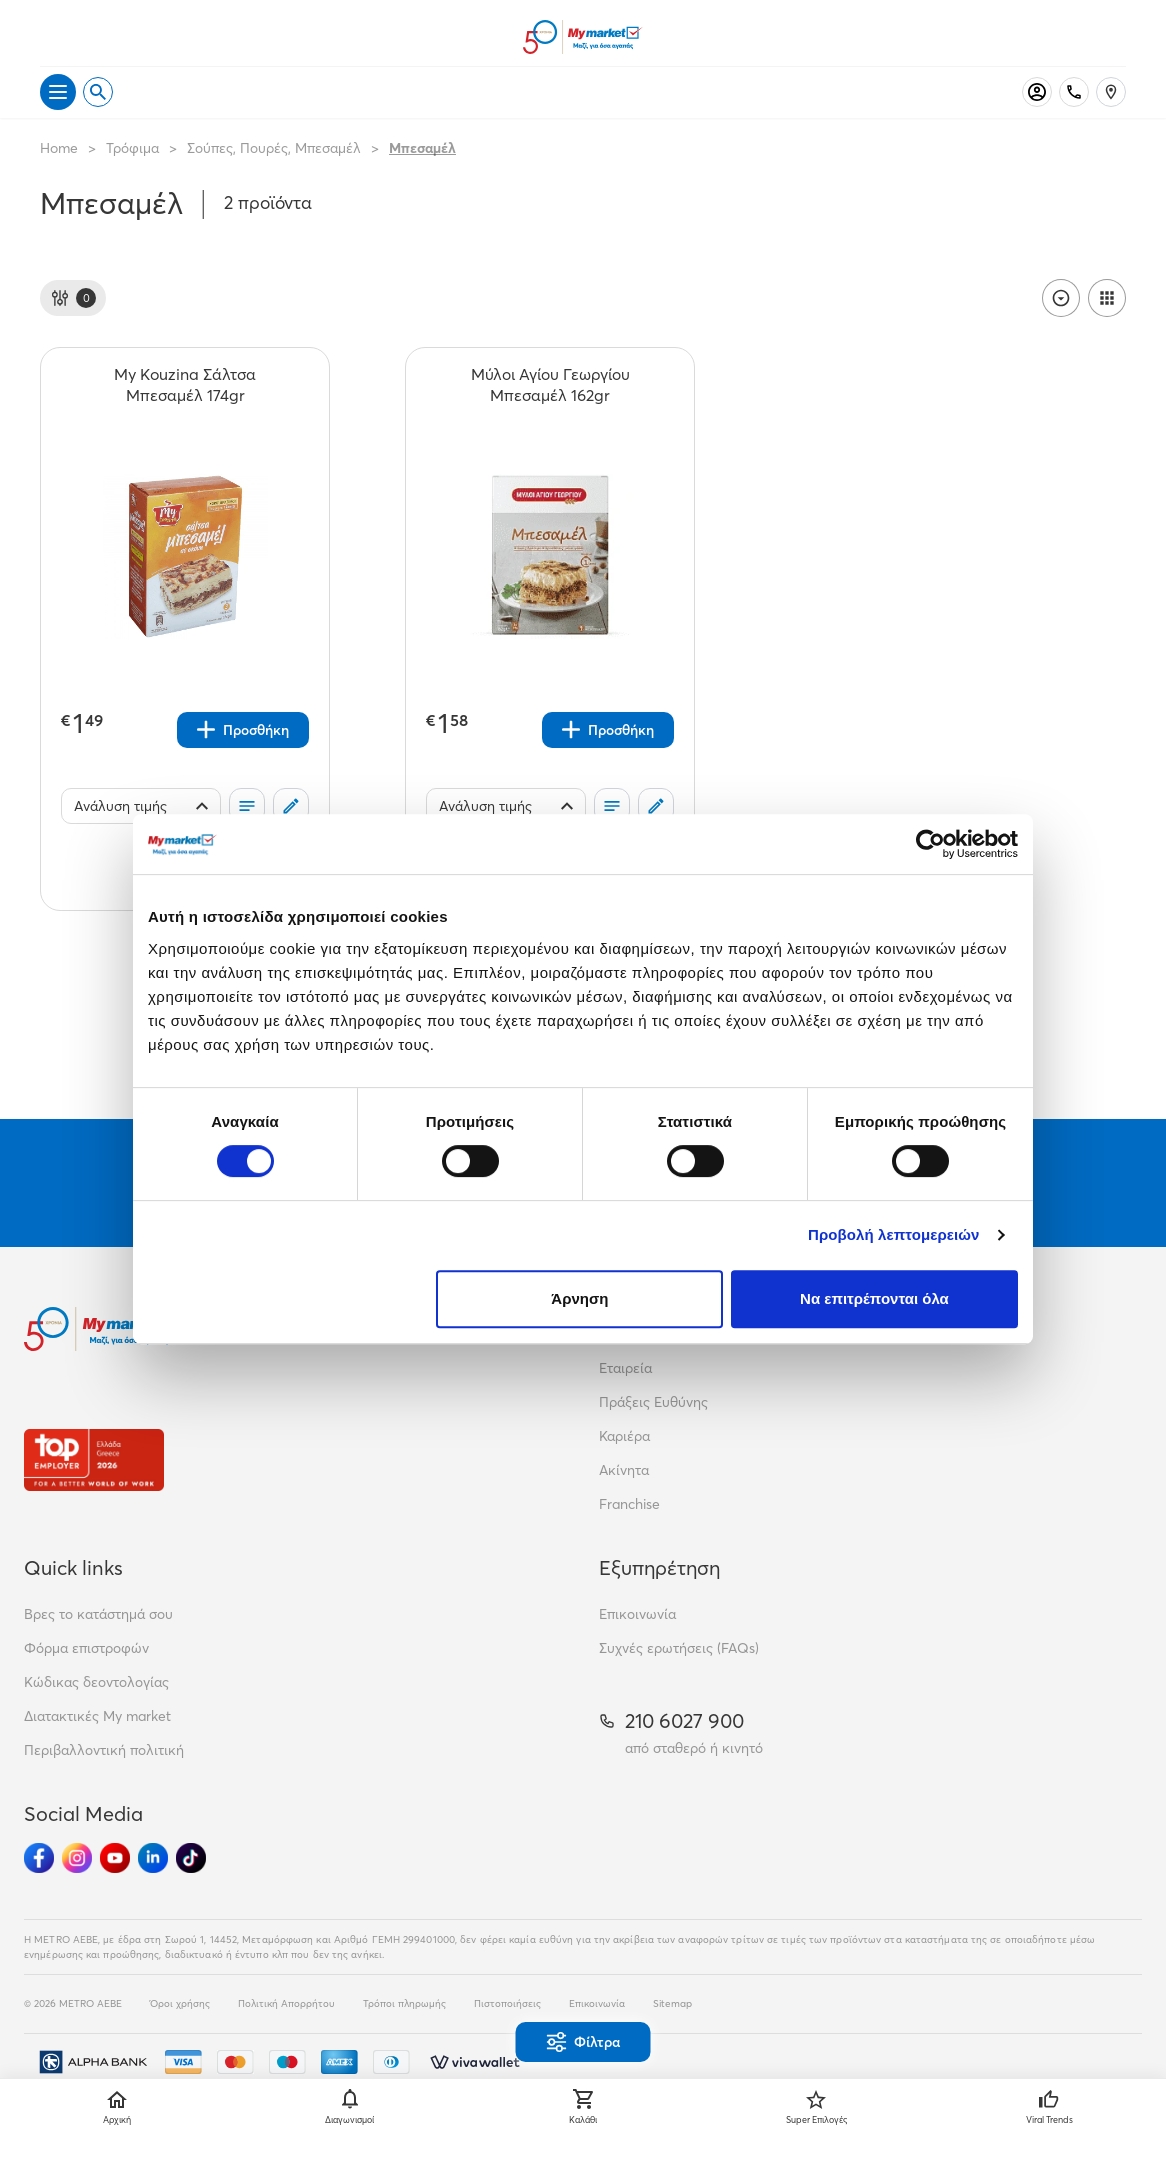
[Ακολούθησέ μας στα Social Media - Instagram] (77, 1858)
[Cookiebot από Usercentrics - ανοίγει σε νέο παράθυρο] (930, 844)
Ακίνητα (624, 1470)
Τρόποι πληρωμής (404, 2003)
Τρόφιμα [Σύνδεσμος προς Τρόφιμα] (132, 148)
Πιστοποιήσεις (507, 2003)
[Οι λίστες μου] (247, 806)
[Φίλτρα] (73, 298)
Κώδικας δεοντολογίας (96, 1682)
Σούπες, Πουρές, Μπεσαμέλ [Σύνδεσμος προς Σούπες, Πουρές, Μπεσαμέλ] (274, 148)
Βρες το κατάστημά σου (98, 1614)
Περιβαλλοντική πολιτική (104, 1750)
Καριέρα (624, 1436)
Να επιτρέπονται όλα (874, 1298)
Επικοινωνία (637, 1614)
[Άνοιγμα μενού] (58, 92)
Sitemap (672, 2003)
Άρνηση (579, 1298)
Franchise (629, 1504)
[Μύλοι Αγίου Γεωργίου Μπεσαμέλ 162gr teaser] (550, 385)
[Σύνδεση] (1037, 92)
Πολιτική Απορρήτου (286, 2003)
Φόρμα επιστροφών (86, 1648)
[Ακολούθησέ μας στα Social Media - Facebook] (39, 1858)
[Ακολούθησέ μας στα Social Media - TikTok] (191, 1858)
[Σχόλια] (291, 806)
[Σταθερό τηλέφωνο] (1074, 92)
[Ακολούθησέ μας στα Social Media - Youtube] (115, 1858)
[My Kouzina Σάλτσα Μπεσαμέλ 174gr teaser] (185, 385)
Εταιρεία (625, 1368)
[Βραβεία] (94, 1459)
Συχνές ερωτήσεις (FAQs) (679, 1648)
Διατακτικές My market (97, 1716)
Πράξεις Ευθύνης (653, 1402)
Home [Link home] (59, 148)
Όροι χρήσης (180, 2003)
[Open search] (98, 92)
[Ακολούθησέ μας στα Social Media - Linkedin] (153, 1858)
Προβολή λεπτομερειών (894, 1234)
